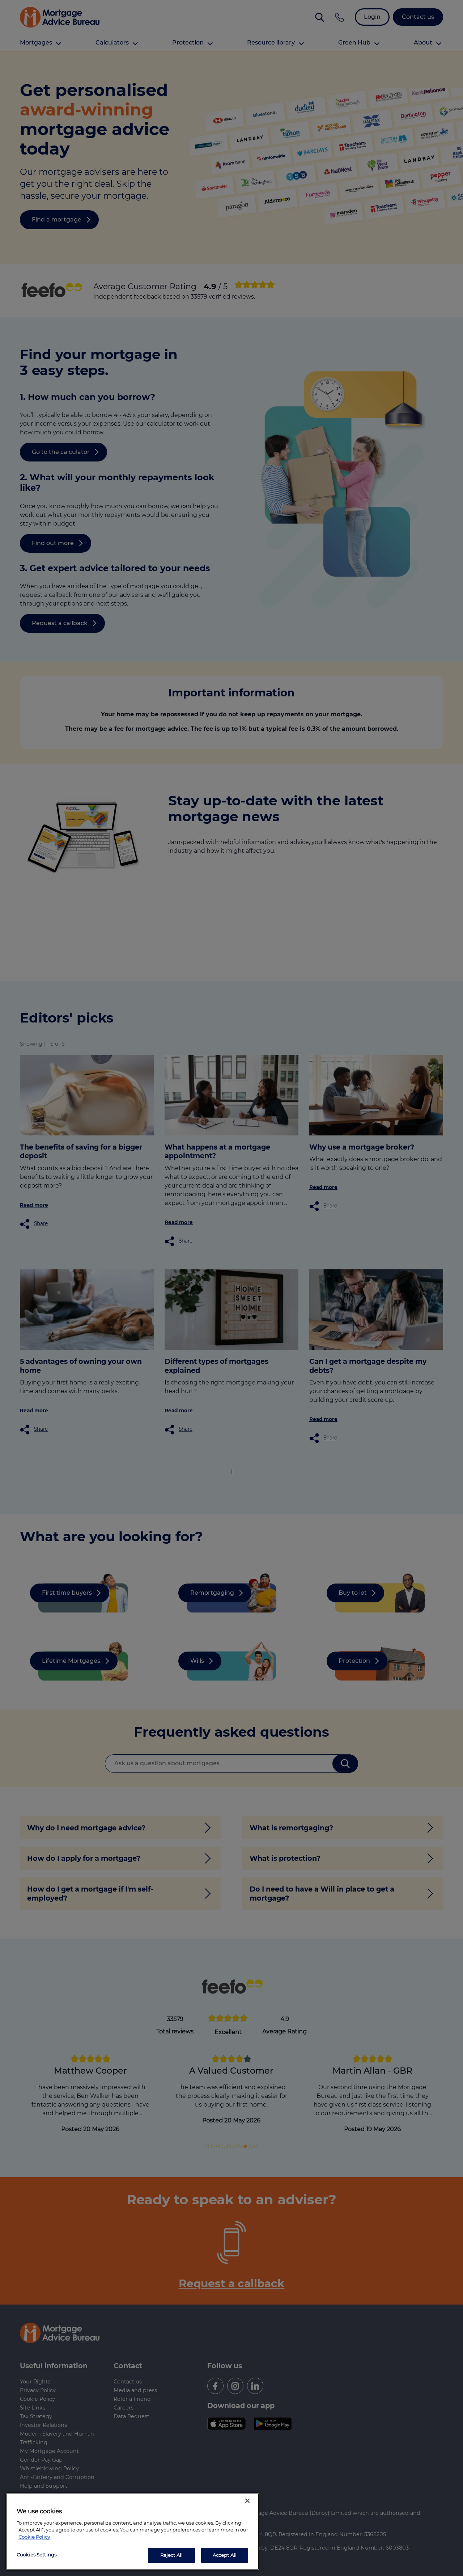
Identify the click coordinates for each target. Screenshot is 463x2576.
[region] (132, 2531)
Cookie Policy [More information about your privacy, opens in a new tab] (34, 2537)
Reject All (171, 2555)
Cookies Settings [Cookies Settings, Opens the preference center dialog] (36, 2555)
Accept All (225, 2555)
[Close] (247, 2501)
